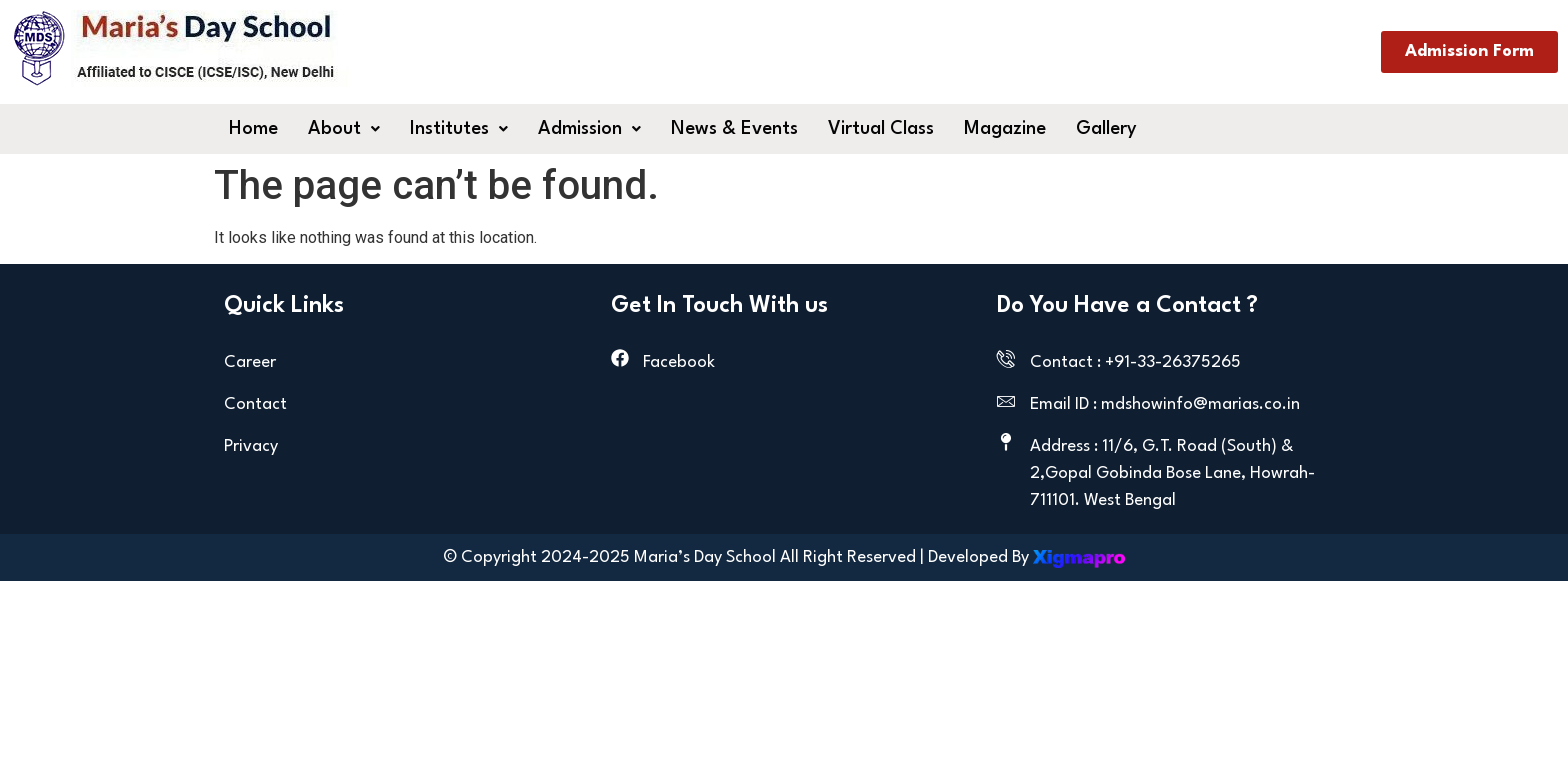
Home (253, 129)
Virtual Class (881, 129)
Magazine (1005, 129)
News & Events (734, 129)
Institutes (459, 129)
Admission (589, 129)
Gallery (1106, 129)
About (344, 129)
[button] (344, 129)
